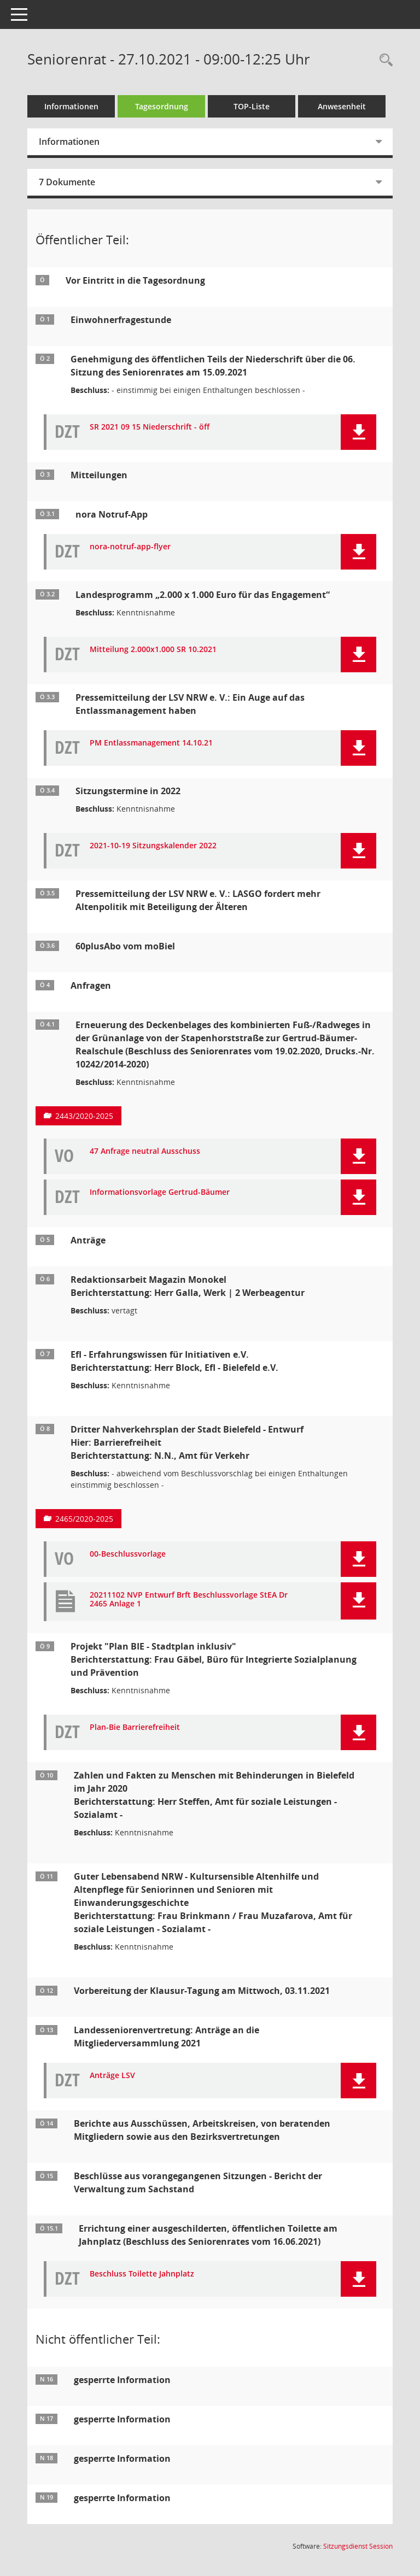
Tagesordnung (161, 106)
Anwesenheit (342, 106)
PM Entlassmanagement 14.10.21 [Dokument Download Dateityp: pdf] (151, 743)
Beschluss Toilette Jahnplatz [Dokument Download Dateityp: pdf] (142, 2274)
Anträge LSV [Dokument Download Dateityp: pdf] (112, 2075)
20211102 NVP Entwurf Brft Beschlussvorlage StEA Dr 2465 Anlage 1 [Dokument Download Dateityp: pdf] (189, 1600)
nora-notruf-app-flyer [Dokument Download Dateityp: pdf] (130, 546)
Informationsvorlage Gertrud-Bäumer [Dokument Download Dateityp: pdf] (160, 1192)
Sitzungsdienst (358, 2546)
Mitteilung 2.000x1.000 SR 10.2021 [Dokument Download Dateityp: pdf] (153, 649)
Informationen (71, 106)
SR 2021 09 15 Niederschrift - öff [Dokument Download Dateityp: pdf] (149, 427)
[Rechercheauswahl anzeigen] (383, 60)
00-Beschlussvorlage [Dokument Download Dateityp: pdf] (128, 1554)
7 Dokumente (67, 182)
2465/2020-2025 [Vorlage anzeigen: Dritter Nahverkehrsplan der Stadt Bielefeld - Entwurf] (84, 1518)
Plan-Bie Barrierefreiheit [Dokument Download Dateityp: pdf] (135, 1727)
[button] (358, 432)
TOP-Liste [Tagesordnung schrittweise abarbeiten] (252, 106)
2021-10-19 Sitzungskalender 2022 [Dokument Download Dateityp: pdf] (153, 845)
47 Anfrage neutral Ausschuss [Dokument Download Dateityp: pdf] (145, 1151)
